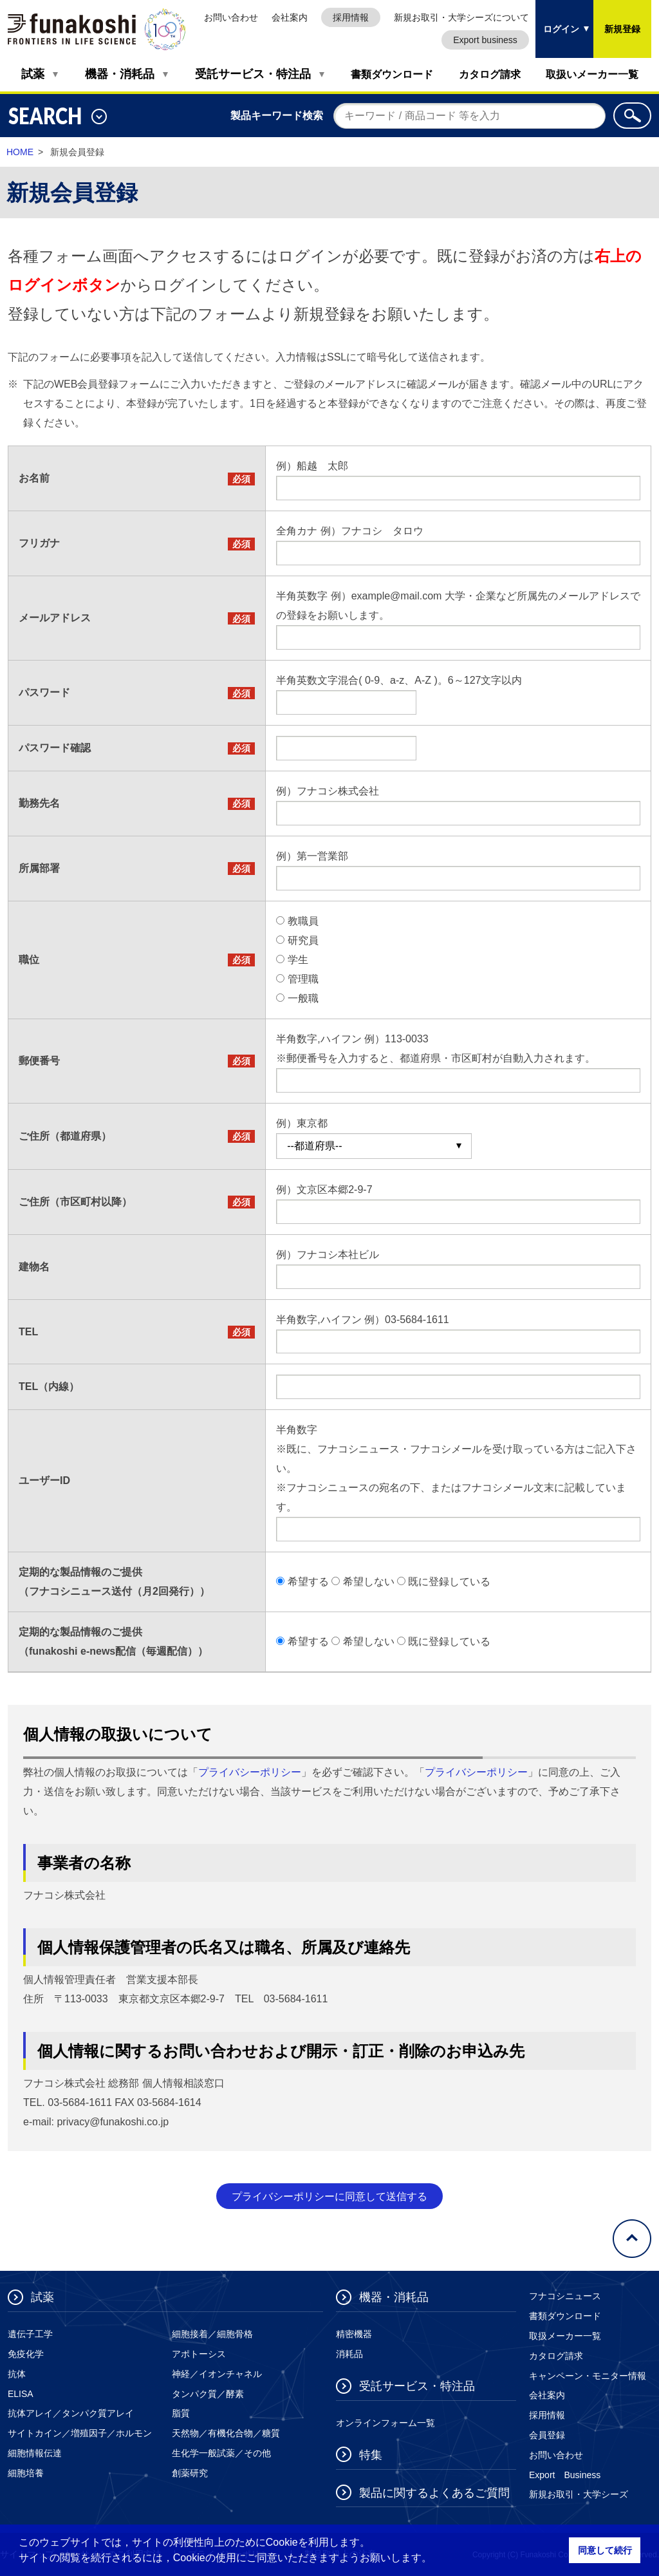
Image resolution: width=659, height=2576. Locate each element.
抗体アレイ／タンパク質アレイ (71, 2413)
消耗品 (349, 2354)
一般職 (303, 998)
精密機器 (354, 2334)
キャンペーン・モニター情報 (587, 2376)
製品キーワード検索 (276, 115)
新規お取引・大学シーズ (578, 2494)
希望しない (368, 1581)
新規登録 (622, 29)
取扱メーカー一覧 (565, 2336)
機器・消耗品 (119, 74)
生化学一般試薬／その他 (221, 2453)
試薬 (32, 74)
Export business (485, 40)
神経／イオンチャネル (217, 2374)
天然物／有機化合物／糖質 (226, 2433)
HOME (19, 152)
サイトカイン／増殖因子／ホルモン (80, 2433)
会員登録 (547, 2435)
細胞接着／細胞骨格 (212, 2334)
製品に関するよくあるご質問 (434, 2493)
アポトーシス (199, 2354)
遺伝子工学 (30, 2334)
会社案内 (290, 17)
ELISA (20, 2394)
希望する (308, 1581)
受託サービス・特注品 (253, 74)
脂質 (181, 2413)
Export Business (564, 2475)
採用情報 (351, 17)
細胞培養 (26, 2473)
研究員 (303, 940)
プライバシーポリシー (249, 1772)
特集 (370, 2455)
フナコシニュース (565, 2296)
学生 (298, 959)
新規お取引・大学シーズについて (461, 17)
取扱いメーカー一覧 (592, 74)
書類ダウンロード (392, 74)
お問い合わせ (231, 17)
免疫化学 (26, 2354)
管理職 (303, 978)
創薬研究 (190, 2473)
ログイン (557, 17)
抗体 (17, 2374)
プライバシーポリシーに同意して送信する (329, 2196)
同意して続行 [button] (605, 2550)
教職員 (303, 921)
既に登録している (449, 1581)
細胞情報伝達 (35, 2453)
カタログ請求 (490, 74)
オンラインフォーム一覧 (385, 2423)
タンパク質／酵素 (208, 2394)
